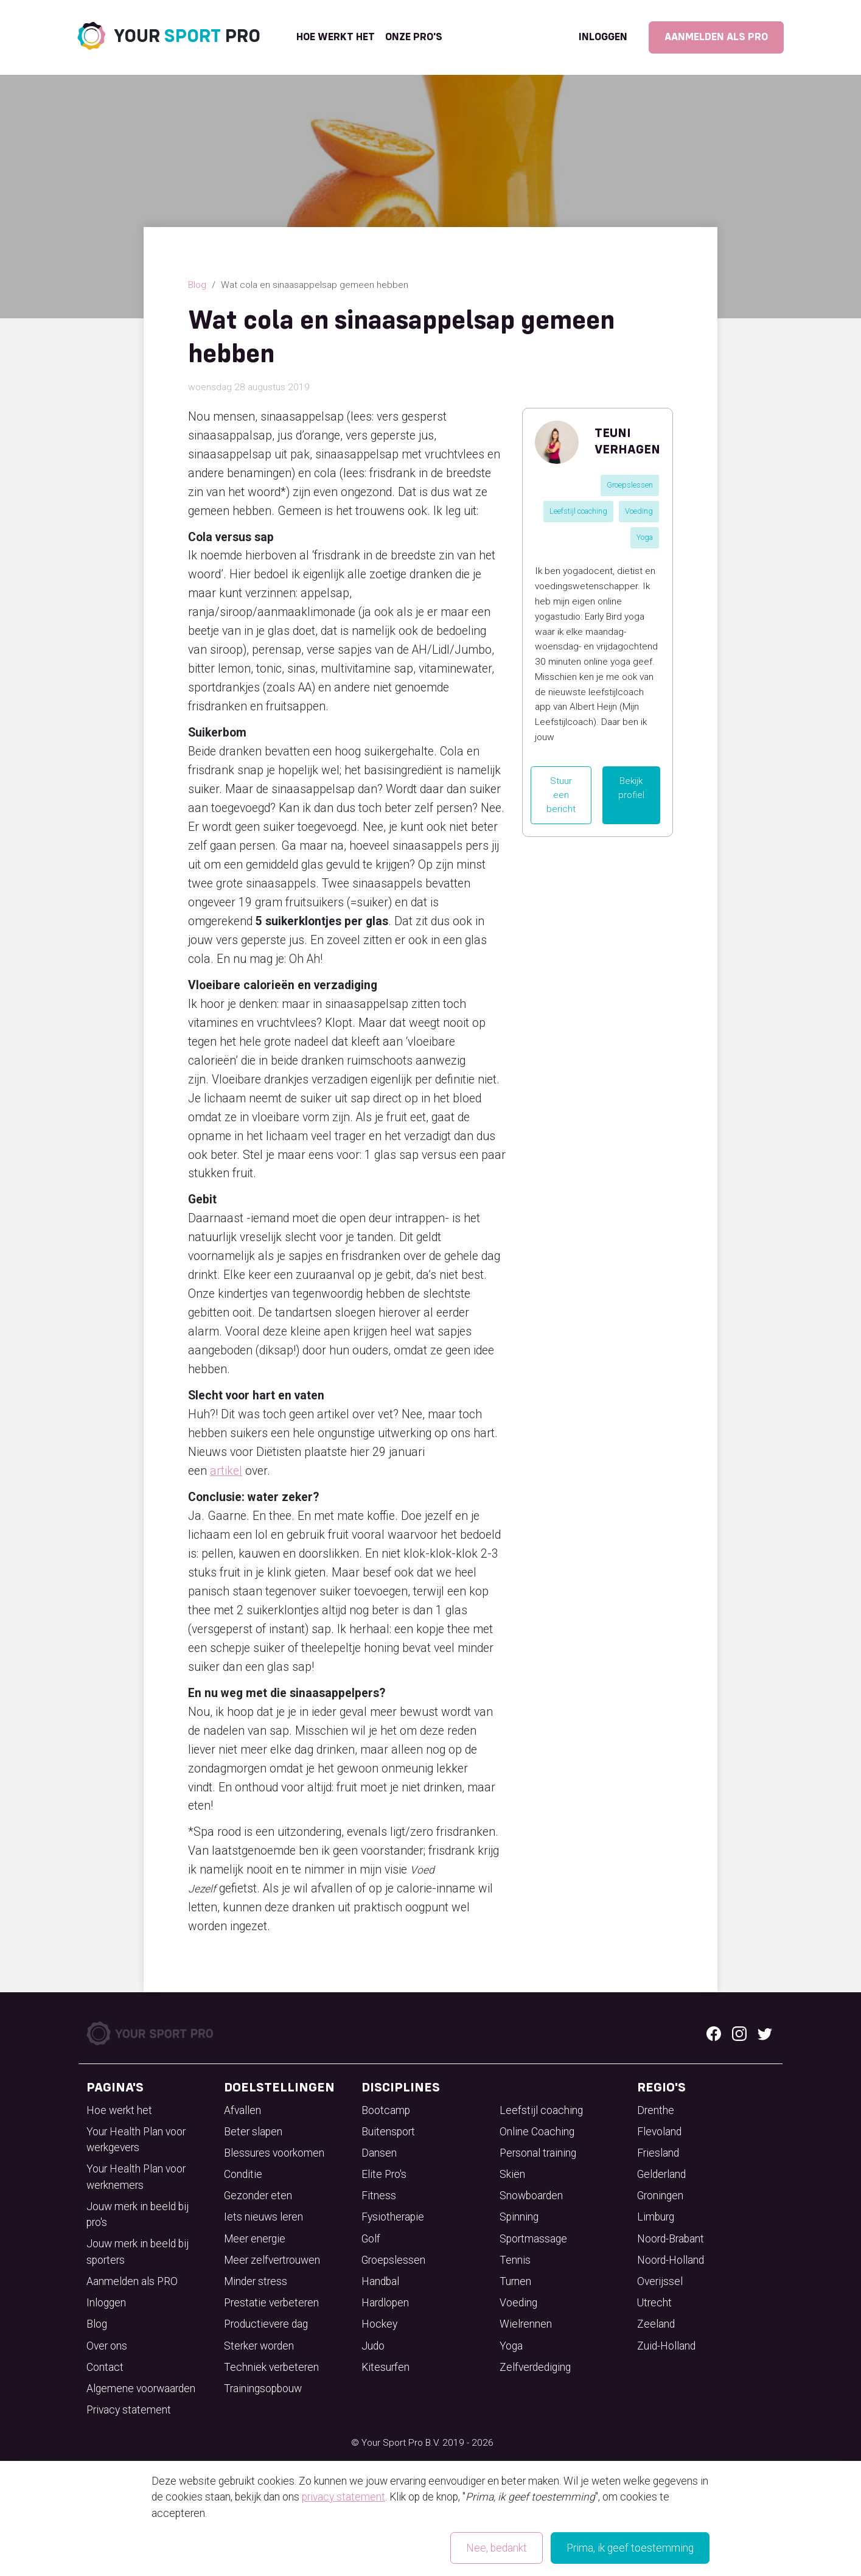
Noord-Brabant (670, 2239)
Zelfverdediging (535, 2367)
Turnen (515, 2281)
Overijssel (660, 2281)
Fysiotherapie (392, 2217)
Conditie (243, 2174)
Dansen (379, 2153)
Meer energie (254, 2239)
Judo (373, 2346)
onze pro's (413, 37)
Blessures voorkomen (274, 2153)
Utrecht (654, 2303)
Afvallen (242, 2110)
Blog (197, 284)
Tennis (515, 2260)
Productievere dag (266, 2324)
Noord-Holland (670, 2260)
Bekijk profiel (631, 787)
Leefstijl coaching (578, 511)
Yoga (644, 537)
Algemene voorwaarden (140, 2388)
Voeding (639, 511)
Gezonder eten (258, 2195)
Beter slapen (253, 2132)
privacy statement (343, 2497)
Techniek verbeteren (271, 2367)
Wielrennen (526, 2324)
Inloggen (603, 37)
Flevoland (659, 2132)
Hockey (379, 2324)
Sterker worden (259, 2346)
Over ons (106, 2346)
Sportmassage (533, 2239)
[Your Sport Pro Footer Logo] (150, 2032)
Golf (370, 2239)
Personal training (538, 2153)
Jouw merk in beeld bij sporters (137, 2252)
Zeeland (656, 2324)
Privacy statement (128, 2410)
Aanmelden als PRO (716, 37)
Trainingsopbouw (263, 2388)
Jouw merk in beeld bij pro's (137, 2214)
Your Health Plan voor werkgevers (136, 2140)
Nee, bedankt (496, 2548)
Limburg (655, 2217)
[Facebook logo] (713, 2033)
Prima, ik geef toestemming (630, 2548)
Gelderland (661, 2174)
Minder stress (255, 2281)
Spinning (519, 2217)
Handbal (380, 2281)
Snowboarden (531, 2195)
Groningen (660, 2195)
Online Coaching (537, 2132)
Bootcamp (385, 2110)
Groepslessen (630, 484)
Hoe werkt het (335, 37)
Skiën (512, 2174)
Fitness (378, 2195)
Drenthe (655, 2110)
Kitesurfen (385, 2367)
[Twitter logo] (765, 2033)
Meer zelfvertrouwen (272, 2260)
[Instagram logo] (739, 2033)
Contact (105, 2367)
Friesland (658, 2153)
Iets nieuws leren (263, 2217)
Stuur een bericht (561, 794)
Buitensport (388, 2132)
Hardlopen (385, 2303)
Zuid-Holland (666, 2346)
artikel (226, 1471)
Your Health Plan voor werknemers (136, 2177)
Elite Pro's (383, 2174)
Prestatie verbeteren (271, 2303)
